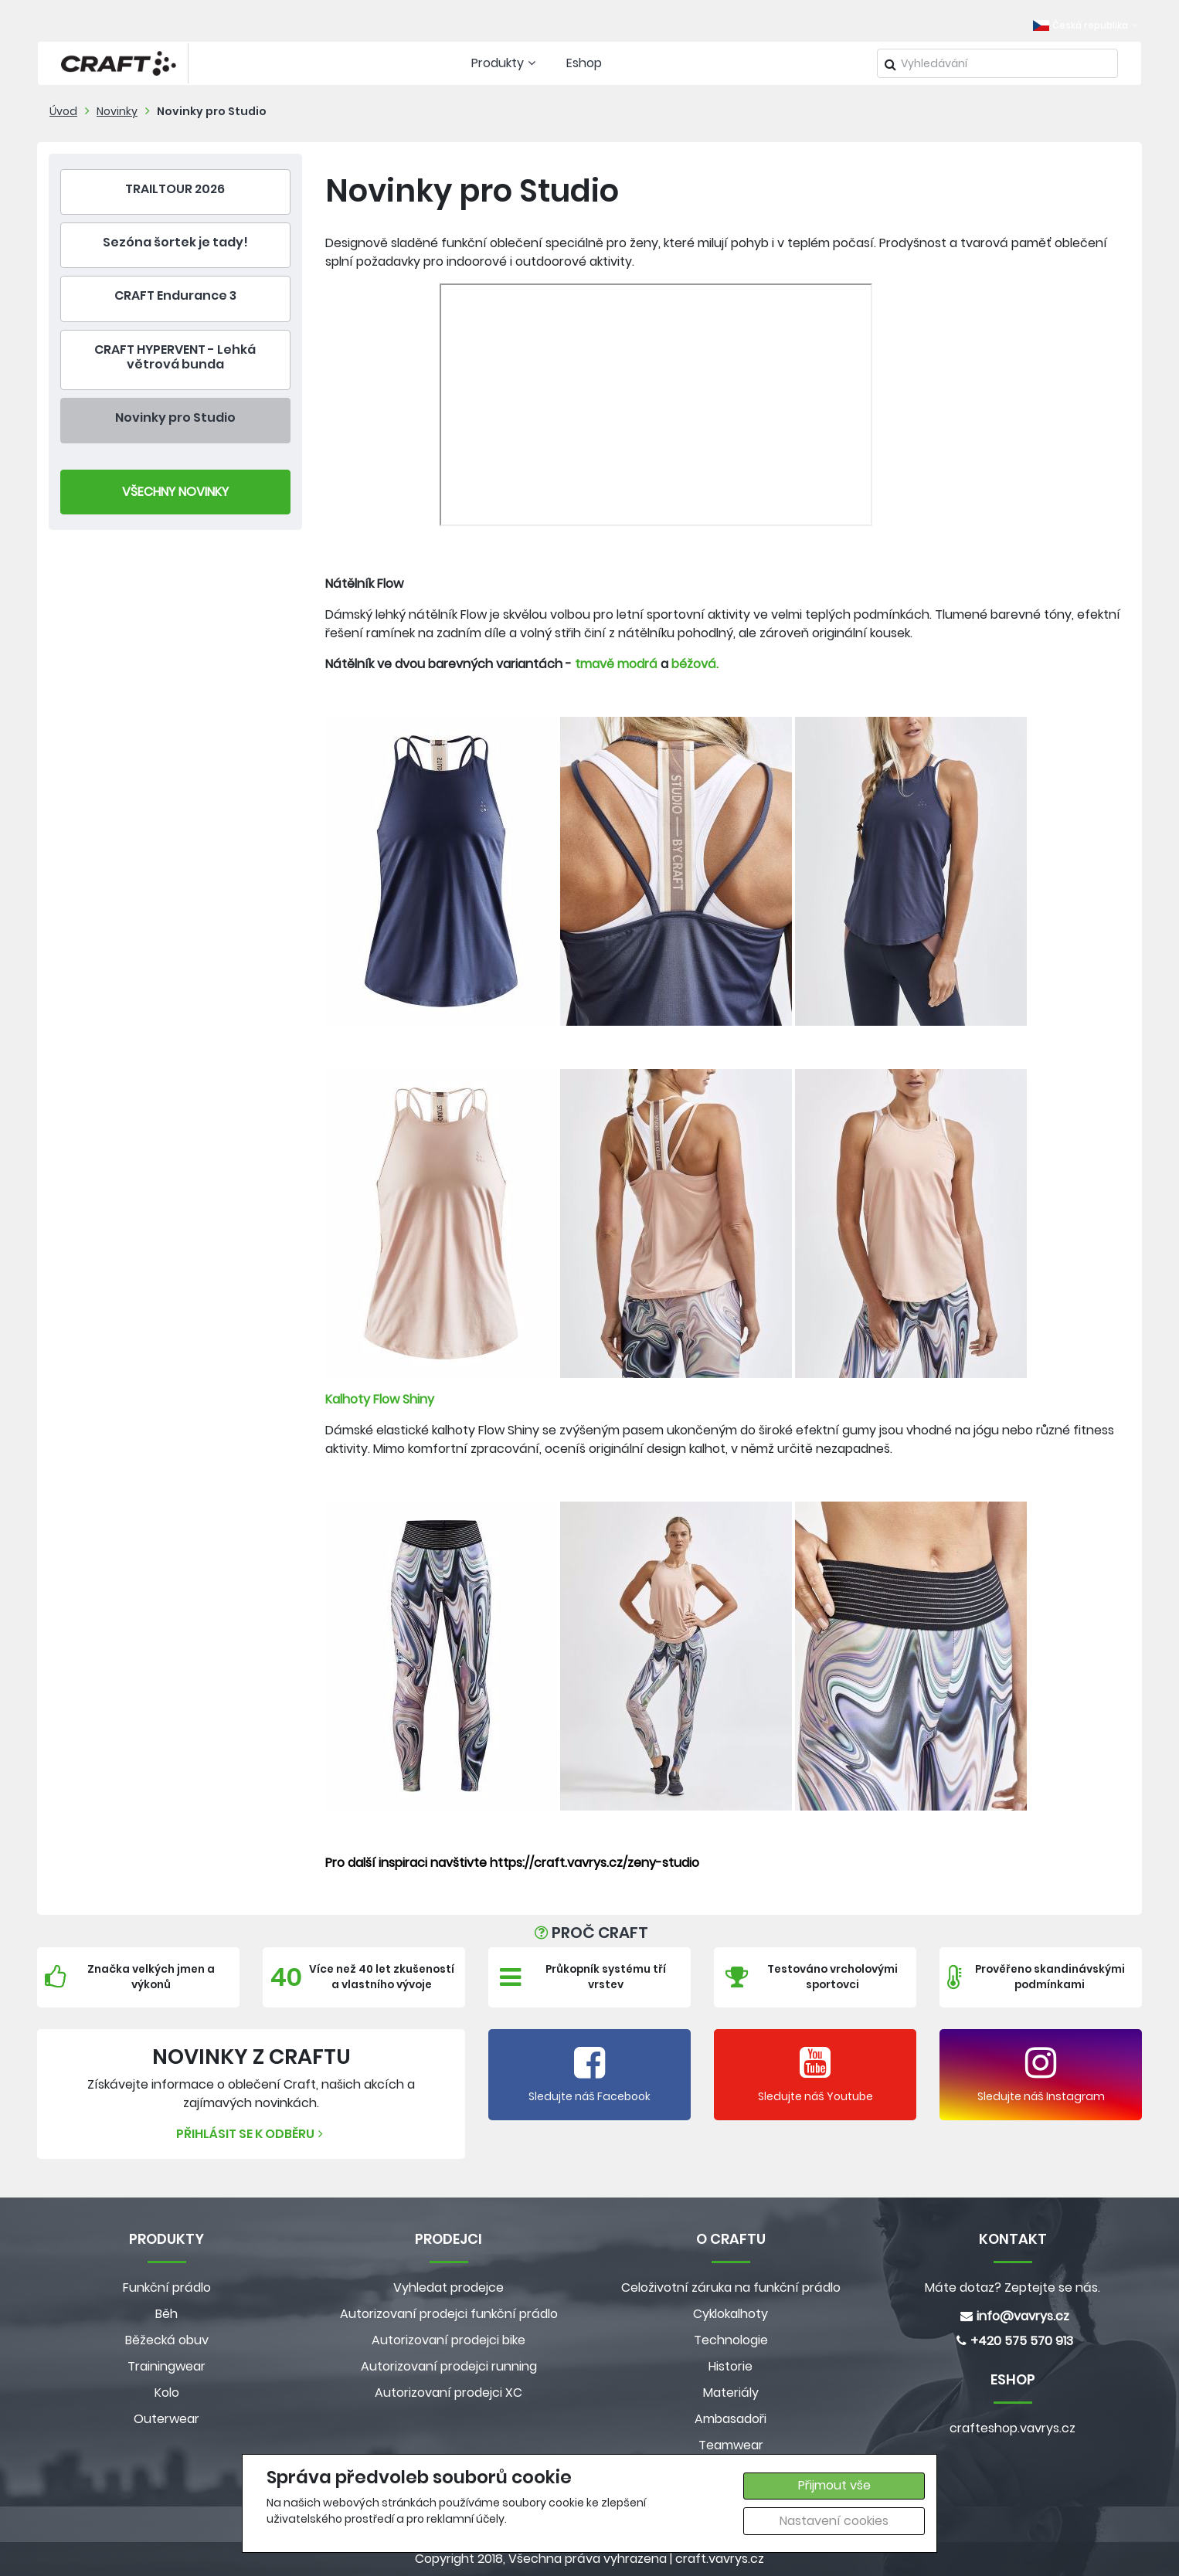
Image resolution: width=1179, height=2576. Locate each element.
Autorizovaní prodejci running (449, 2366)
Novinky (117, 111)
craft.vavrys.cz (719, 2559)
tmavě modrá (616, 664)
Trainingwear (166, 2366)
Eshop (584, 63)
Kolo (167, 2392)
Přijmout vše (834, 2485)
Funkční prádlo (167, 2287)
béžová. (695, 664)
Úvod (63, 111)
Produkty (505, 63)
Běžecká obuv (167, 2340)
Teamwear (730, 2445)
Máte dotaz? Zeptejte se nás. (1012, 2287)
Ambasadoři (730, 2419)
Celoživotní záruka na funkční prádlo (731, 2287)
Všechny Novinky (175, 492)
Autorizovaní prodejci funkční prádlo (449, 2314)
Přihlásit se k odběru (251, 2134)
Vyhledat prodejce (448, 2287)
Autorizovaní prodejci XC (448, 2392)
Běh (166, 2314)
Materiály (731, 2392)
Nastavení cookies (834, 2521)
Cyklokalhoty (730, 2314)
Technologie (731, 2340)
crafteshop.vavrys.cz (1012, 2428)
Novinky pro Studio (212, 111)
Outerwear (166, 2419)
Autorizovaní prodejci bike (448, 2340)
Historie (730, 2366)
